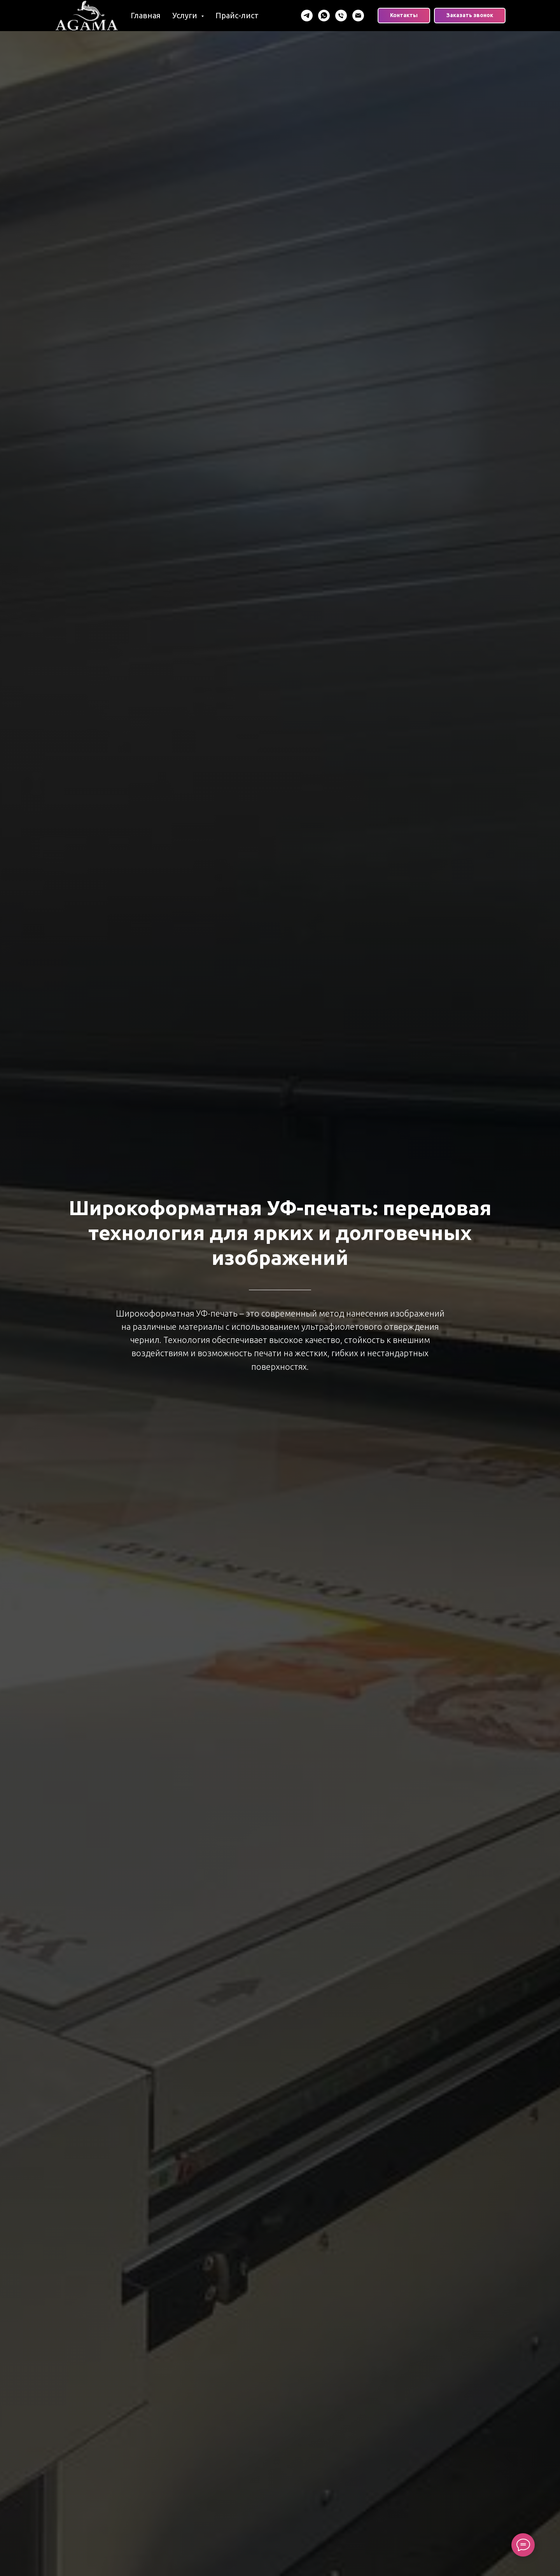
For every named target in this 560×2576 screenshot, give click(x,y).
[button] (470, 15)
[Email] (358, 15)
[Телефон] (341, 15)
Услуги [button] (185, 15)
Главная (146, 15)
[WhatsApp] (324, 15)
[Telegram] (307, 15)
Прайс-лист (237, 15)
